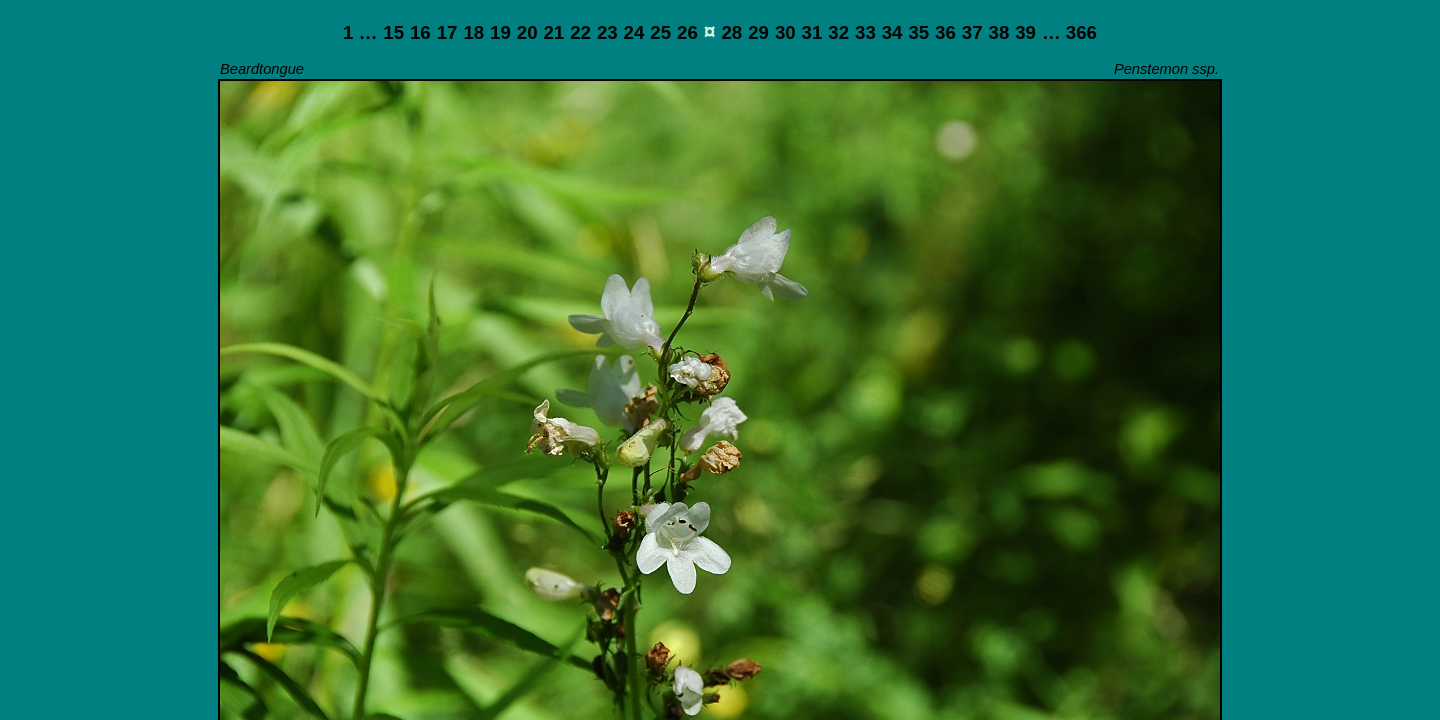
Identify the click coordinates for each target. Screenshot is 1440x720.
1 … (360, 32)
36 (945, 32)
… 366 (1069, 32)
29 (758, 32)
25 (660, 32)
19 (500, 32)
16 (420, 32)
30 (785, 32)
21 (553, 32)
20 (527, 32)
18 (473, 32)
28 (731, 32)
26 (687, 32)
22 (580, 32)
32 (838, 32)
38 (999, 32)
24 (634, 32)
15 (393, 32)
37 (972, 32)
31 (812, 32)
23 (607, 32)
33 (865, 32)
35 (918, 32)
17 (447, 32)
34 (892, 32)
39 (1025, 32)
